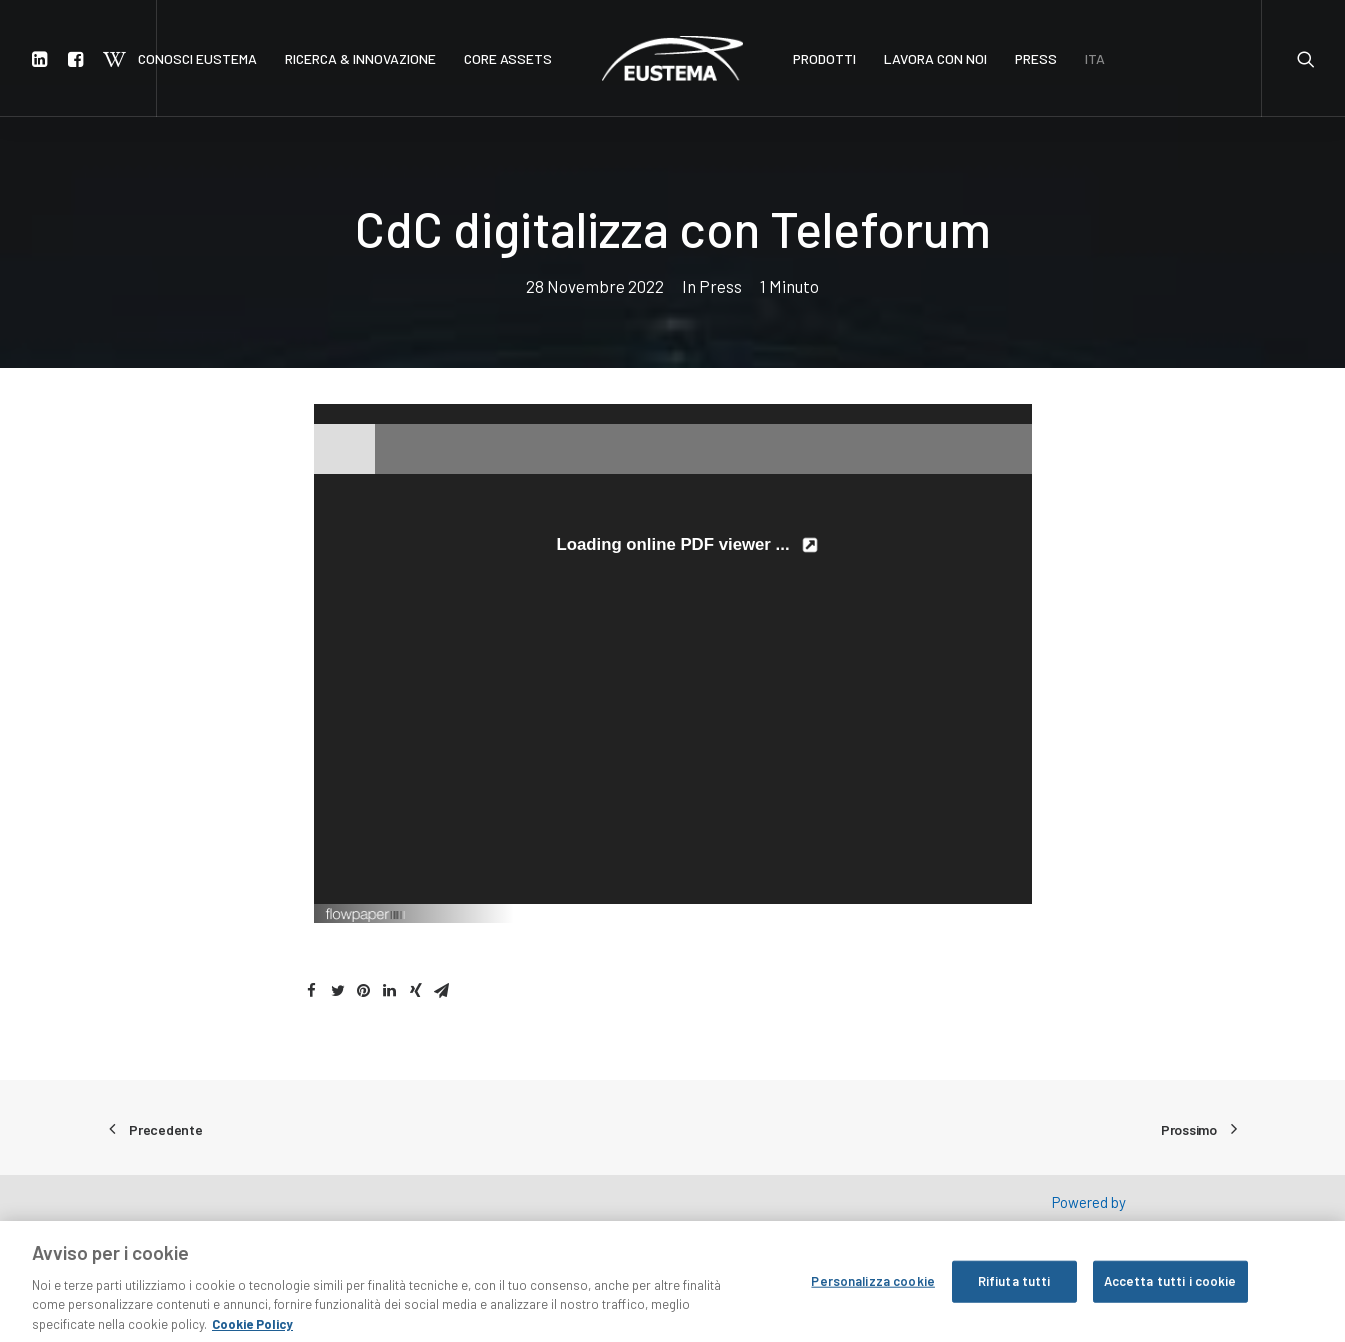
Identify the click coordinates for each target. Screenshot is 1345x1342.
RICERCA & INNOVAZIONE (360, 58)
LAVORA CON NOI (935, 58)
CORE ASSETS (508, 58)
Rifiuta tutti (1014, 1292)
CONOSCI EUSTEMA (197, 58)
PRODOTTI (824, 58)
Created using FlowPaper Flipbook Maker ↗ (925, 913)
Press (720, 286)
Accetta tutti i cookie (1170, 1292)
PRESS (1036, 58)
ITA (1095, 58)
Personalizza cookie (872, 1292)
